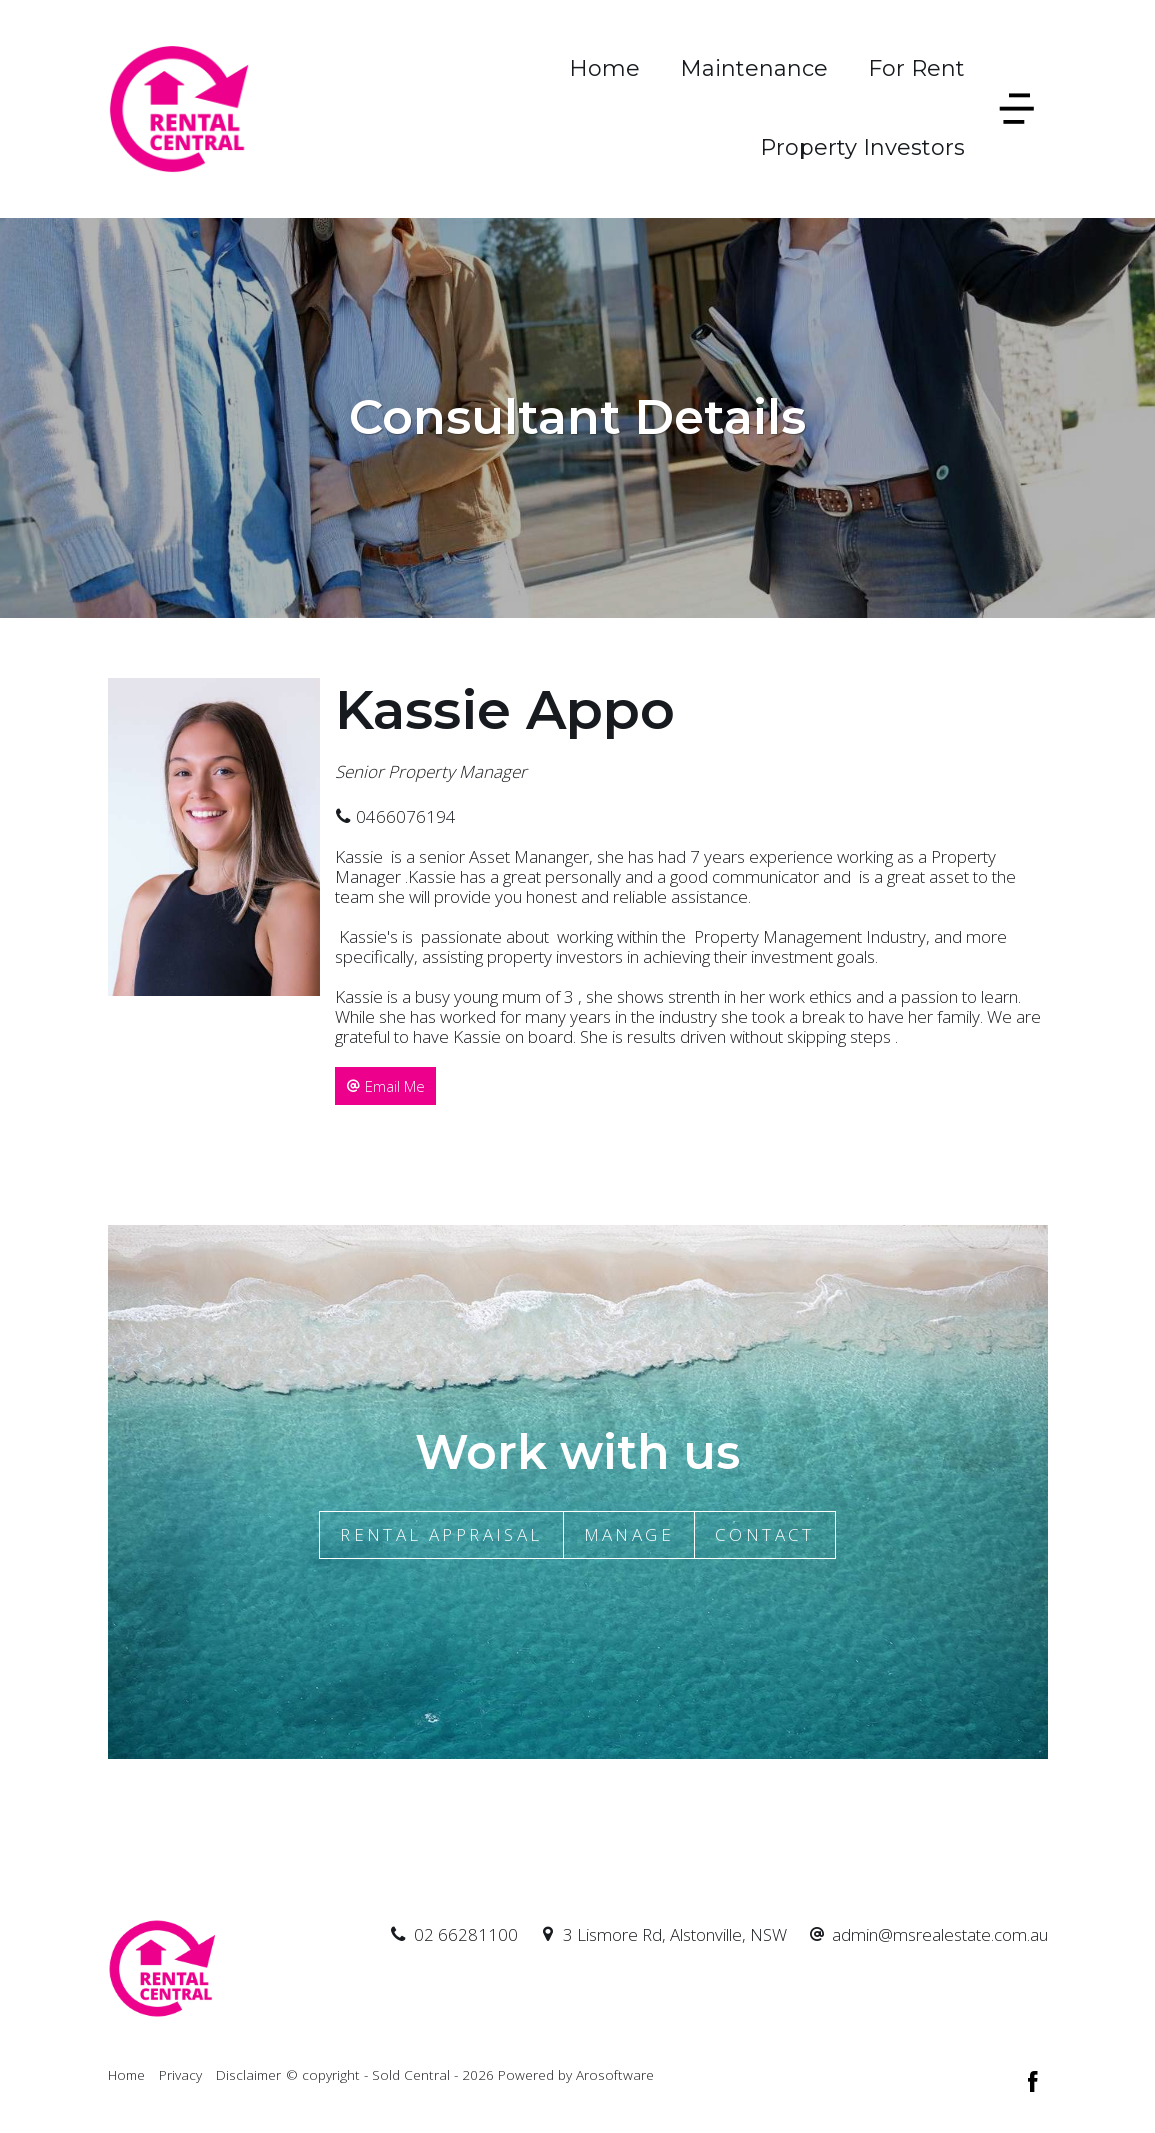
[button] (385, 1086)
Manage (629, 1534)
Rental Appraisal (441, 1534)
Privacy (180, 2074)
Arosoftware (615, 2074)
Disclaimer (248, 2074)
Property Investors (862, 147)
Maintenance (754, 68)
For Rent (916, 68)
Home (604, 68)
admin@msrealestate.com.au (940, 1934)
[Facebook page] (1033, 2083)
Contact (765, 1534)
